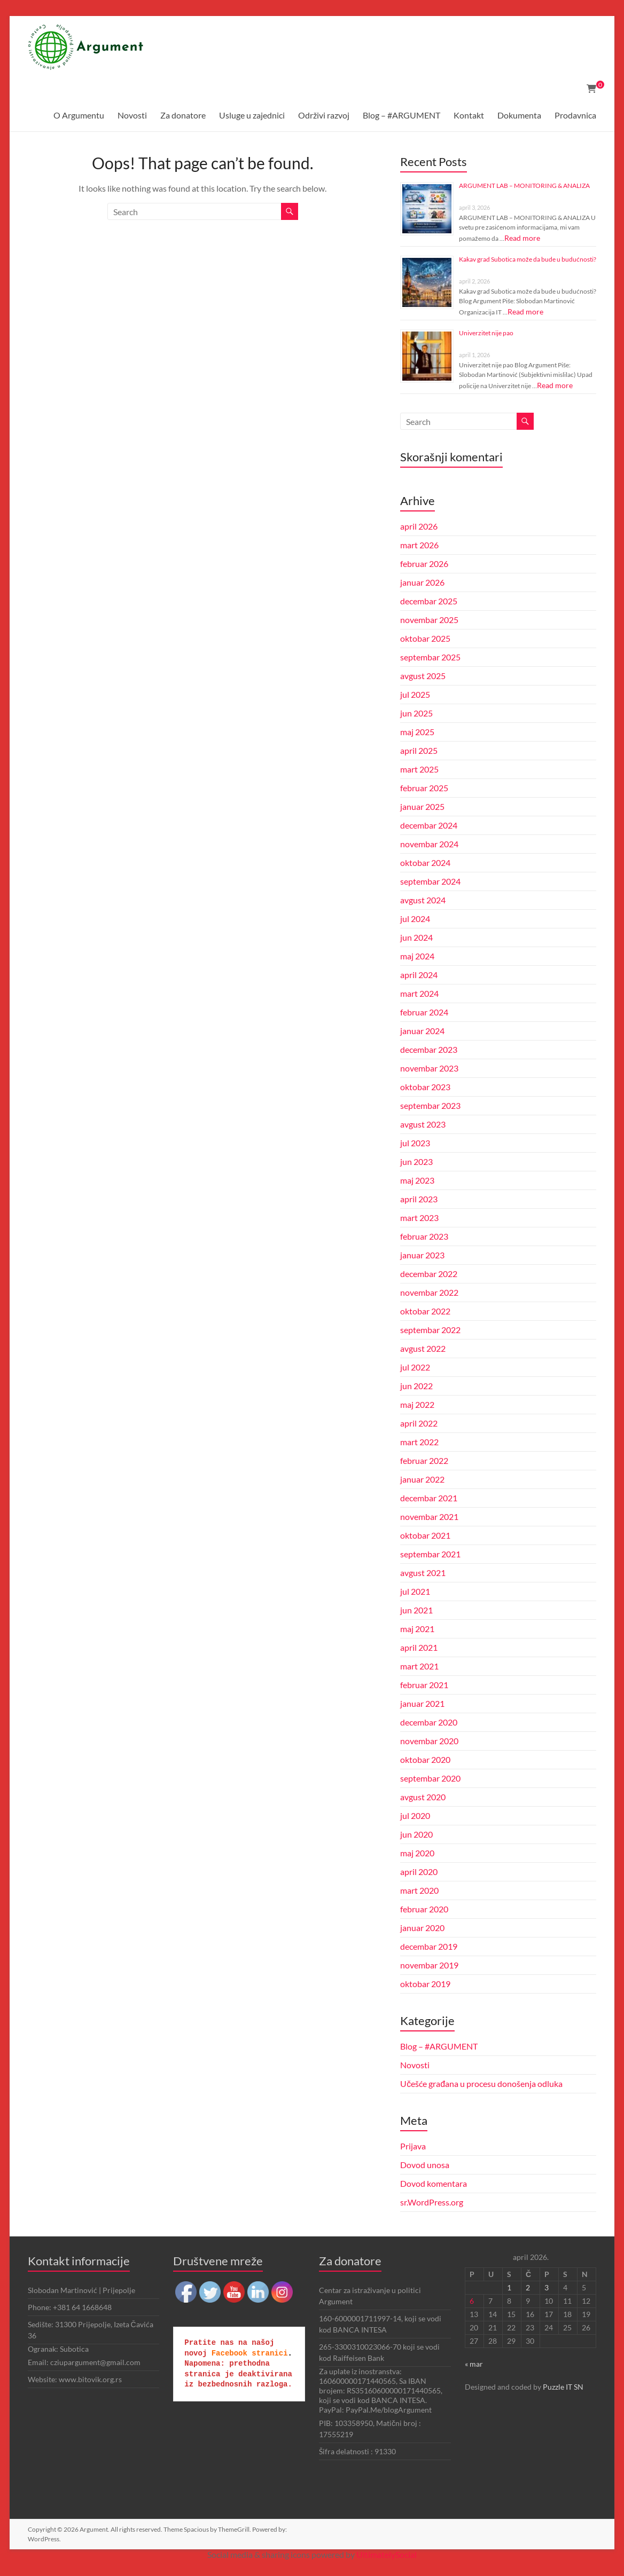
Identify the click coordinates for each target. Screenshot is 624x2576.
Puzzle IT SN (563, 2386)
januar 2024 (422, 1031)
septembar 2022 (430, 1330)
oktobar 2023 (425, 1087)
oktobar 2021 (425, 1535)
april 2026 (419, 526)
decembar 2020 (428, 1722)
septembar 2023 (430, 1105)
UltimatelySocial (386, 2554)
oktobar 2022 (425, 1311)
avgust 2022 (423, 1348)
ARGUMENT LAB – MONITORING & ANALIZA (524, 186)
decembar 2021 (428, 1498)
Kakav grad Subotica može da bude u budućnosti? (527, 259)
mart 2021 (419, 1666)
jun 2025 (416, 713)
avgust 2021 (423, 1572)
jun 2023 (416, 1161)
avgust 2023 (423, 1124)
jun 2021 (416, 1610)
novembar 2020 (429, 1741)
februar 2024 (424, 1012)
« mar (474, 2363)
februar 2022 (424, 1460)
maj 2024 (417, 956)
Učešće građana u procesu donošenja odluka (481, 2083)
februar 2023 (424, 1236)
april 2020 (419, 1871)
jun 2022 (416, 1386)
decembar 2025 (428, 601)
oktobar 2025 (425, 638)
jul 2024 (415, 918)
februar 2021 (424, 1685)
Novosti (132, 115)
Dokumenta (519, 115)
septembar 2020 (430, 1778)
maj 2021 (417, 1629)
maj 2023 (417, 1180)
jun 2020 (416, 1834)
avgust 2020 (423, 1797)
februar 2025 (424, 788)
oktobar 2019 (425, 1984)
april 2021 (419, 1647)
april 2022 (419, 1423)
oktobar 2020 (425, 1759)
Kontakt (469, 115)
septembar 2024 (430, 881)
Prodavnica (575, 115)
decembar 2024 (428, 825)
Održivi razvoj (323, 115)
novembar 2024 (429, 844)
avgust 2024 (423, 900)
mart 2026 (419, 545)
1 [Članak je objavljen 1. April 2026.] (509, 2287)
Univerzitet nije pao (486, 333)
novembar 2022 (429, 1292)
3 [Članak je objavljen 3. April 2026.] (546, 2287)
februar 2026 (424, 563)
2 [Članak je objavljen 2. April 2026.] (528, 2287)
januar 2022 (422, 1479)
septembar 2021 (430, 1554)
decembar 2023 (428, 1049)
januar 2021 (422, 1703)
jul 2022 (415, 1367)
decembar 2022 (428, 1274)
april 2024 (419, 975)
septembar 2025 (430, 657)
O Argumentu (78, 115)
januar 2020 (422, 1928)
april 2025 (419, 750)
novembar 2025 (429, 620)
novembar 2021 (429, 1516)
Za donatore (183, 115)
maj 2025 (417, 732)
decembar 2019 (428, 1946)
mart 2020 (419, 1890)
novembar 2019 (429, 1965)
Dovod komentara (433, 2183)
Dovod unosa (424, 2165)
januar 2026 (422, 582)
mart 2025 (419, 769)
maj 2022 (417, 1404)
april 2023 (419, 1199)
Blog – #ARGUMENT (401, 115)
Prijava (413, 2146)
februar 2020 (424, 1909)
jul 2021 (415, 1591)
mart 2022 (419, 1442)
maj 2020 (417, 1853)
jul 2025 (415, 694)
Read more (522, 237)
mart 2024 (419, 993)
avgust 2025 (423, 676)
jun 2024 (416, 937)
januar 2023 (422, 1255)
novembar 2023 (429, 1068)
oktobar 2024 (425, 862)
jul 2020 (415, 1815)
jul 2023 (415, 1143)
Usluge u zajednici (252, 115)
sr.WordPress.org (431, 2202)
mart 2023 (419, 1217)
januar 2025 (422, 806)
